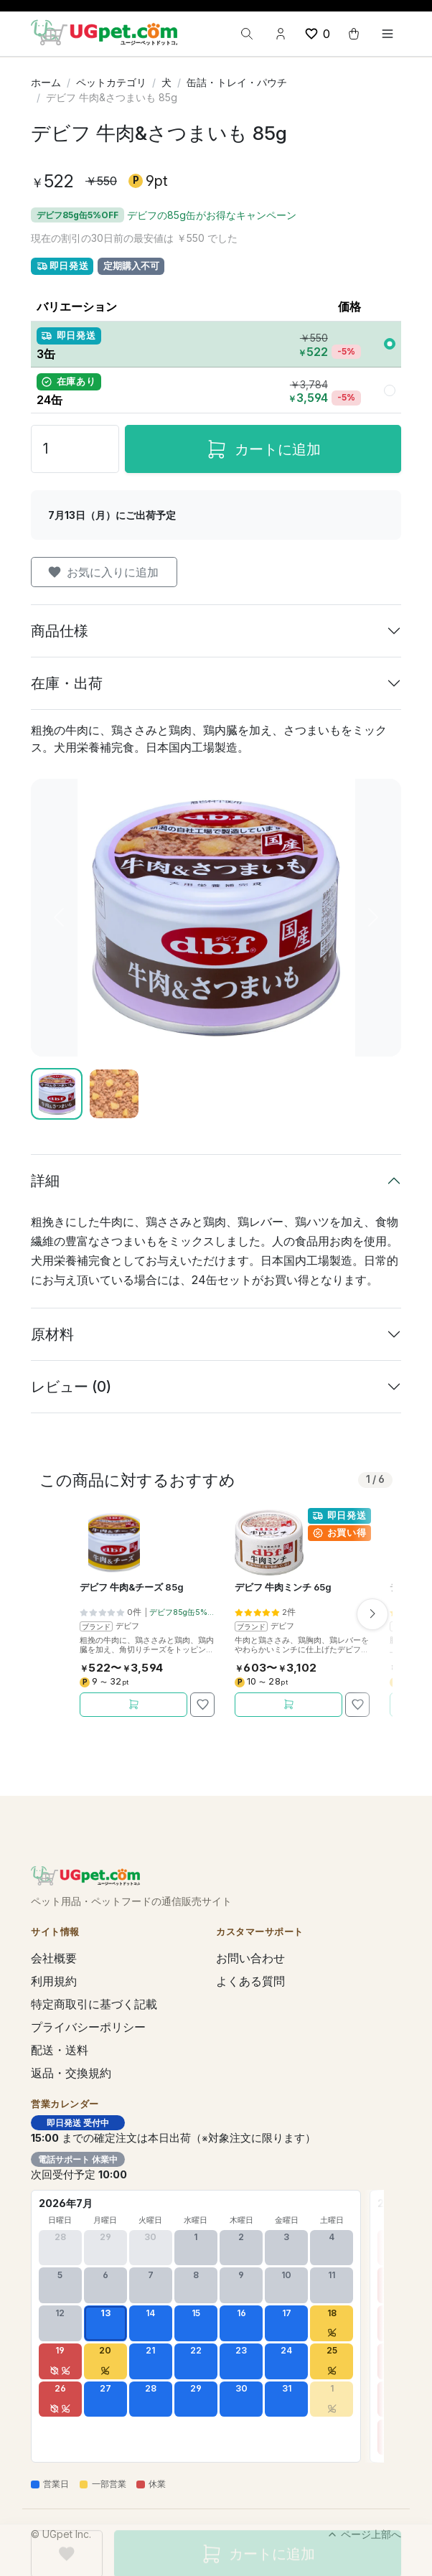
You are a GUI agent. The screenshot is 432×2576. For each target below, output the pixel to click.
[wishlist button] (317, 34)
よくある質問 (250, 1981)
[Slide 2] (114, 1094)
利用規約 (54, 1981)
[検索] (246, 33)
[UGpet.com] (104, 31)
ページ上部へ (364, 2534)
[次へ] (373, 918)
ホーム (46, 82)
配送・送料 (59, 2050)
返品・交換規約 (71, 2073)
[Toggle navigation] (387, 33)
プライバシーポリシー (88, 2027)
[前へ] (58, 918)
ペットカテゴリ (111, 82)
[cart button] (353, 33)
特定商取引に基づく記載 (94, 2004)
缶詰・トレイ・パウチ (237, 82)
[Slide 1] (57, 1094)
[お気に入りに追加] (202, 1704)
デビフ (127, 1626)
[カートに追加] (133, 1704)
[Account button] (280, 33)
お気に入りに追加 (102, 572)
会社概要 (54, 1958)
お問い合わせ (250, 1958)
